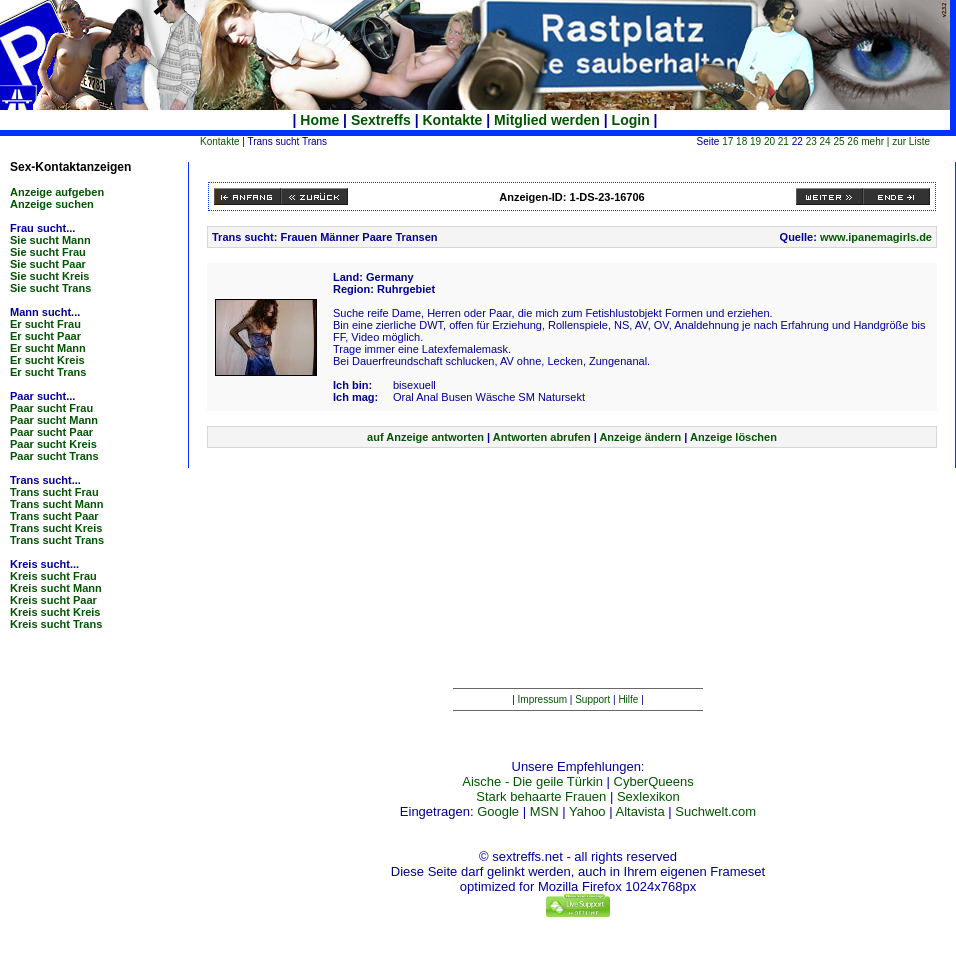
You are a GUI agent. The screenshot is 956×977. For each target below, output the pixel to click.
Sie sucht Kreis (49, 276)
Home (319, 120)
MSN (544, 811)
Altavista (640, 811)
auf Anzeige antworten (425, 437)
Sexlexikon (648, 796)
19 (755, 141)
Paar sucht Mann (54, 420)
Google (498, 811)
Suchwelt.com (715, 811)
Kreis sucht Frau (53, 576)
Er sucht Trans (48, 372)
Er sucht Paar (45, 336)
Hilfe (628, 699)
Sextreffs (381, 120)
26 (852, 141)
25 (838, 141)
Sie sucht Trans (50, 288)
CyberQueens (654, 781)
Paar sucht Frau (51, 408)
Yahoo (587, 811)
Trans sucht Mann (57, 504)
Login (631, 120)
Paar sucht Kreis (53, 444)
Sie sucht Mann (50, 240)
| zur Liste (908, 141)
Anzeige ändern (640, 437)
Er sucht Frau (45, 324)
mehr (872, 141)
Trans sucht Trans (57, 540)
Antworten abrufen (542, 437)
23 (811, 141)
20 (769, 141)
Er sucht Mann (48, 348)
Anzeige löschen (733, 437)
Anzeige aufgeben (57, 192)
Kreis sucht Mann (56, 588)
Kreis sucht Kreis (55, 612)
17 (727, 141)
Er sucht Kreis (47, 360)
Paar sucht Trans (54, 456)
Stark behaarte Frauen (541, 796)
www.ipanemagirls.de (876, 237)
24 (825, 141)
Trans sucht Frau (54, 492)
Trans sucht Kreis (56, 528)
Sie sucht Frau (48, 252)
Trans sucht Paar (54, 516)
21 (783, 141)
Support (592, 699)
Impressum (542, 699)
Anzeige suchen (52, 204)
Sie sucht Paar (48, 264)
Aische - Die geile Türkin (532, 781)
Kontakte (453, 120)
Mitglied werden (547, 120)
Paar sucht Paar (51, 432)
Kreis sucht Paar (53, 600)
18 (741, 141)
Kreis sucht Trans (56, 624)
